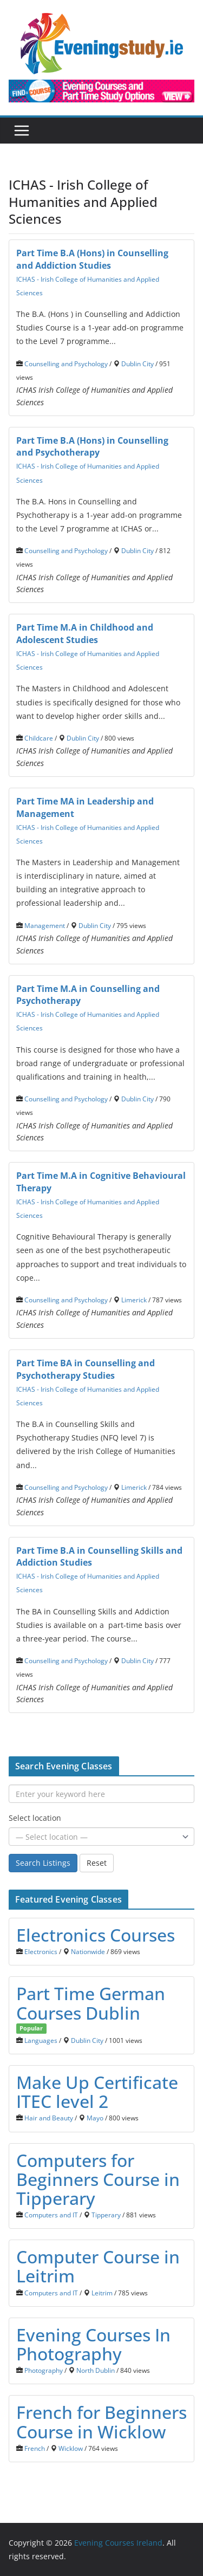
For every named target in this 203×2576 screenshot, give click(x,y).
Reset (97, 1863)
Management (44, 925)
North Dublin (95, 2370)
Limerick (134, 1299)
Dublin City (137, 363)
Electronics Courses (95, 1934)
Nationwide (88, 1951)
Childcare (38, 738)
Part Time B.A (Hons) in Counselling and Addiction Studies (92, 259)
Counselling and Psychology (66, 363)
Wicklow (70, 2448)
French (34, 2448)
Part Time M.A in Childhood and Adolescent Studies (84, 633)
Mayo (95, 2117)
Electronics (40, 1951)
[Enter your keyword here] (101, 1794)
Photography (43, 2370)
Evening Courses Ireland (118, 2543)
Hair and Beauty (48, 2117)
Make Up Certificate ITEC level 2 (97, 2092)
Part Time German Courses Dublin (90, 2003)
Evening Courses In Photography (93, 2344)
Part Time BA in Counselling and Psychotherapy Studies (85, 1369)
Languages (40, 2040)
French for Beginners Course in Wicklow (101, 2421)
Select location (35, 1818)
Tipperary (106, 2214)
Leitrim (102, 2292)
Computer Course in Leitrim (98, 2266)
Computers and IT (51, 2214)
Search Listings (43, 1863)
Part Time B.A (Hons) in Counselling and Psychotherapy (92, 446)
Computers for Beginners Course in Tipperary (98, 2179)
